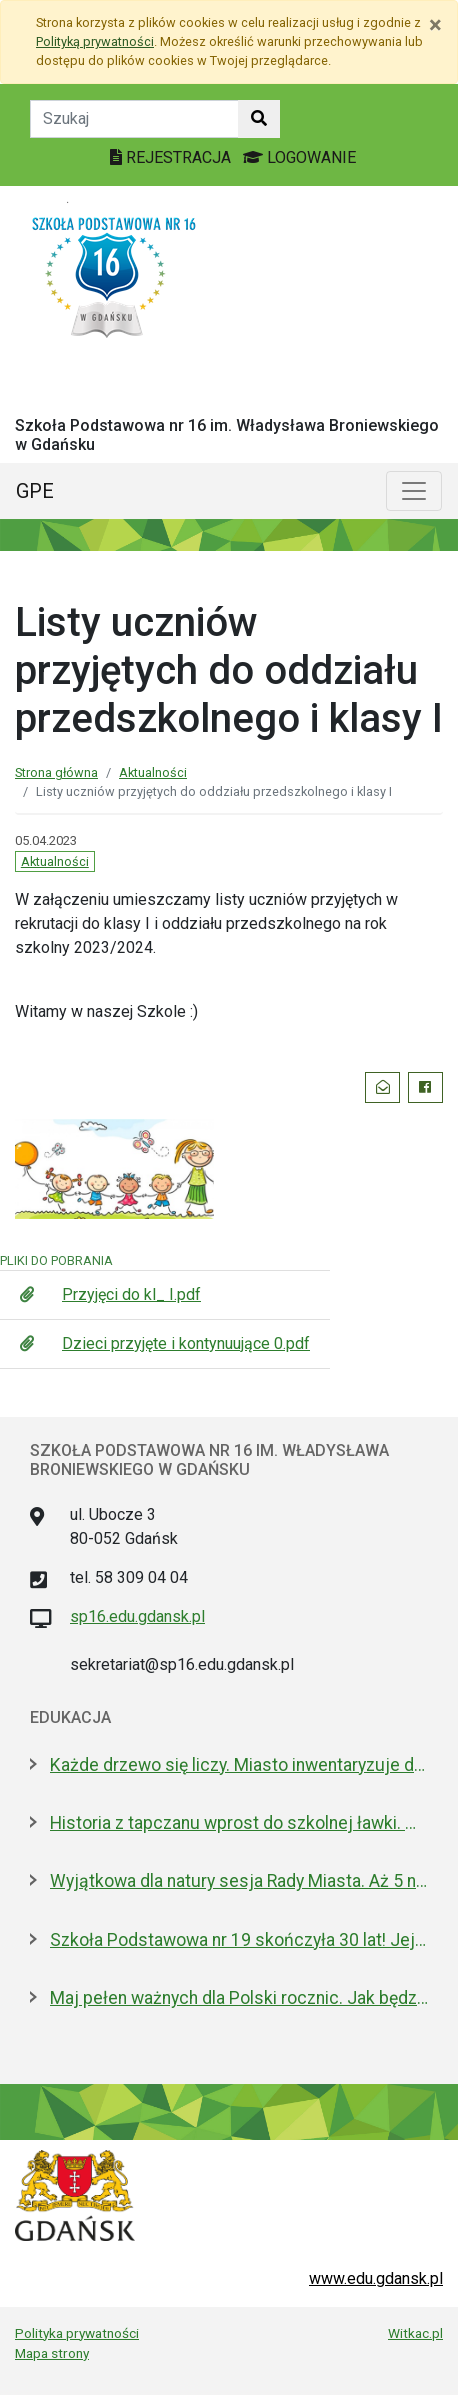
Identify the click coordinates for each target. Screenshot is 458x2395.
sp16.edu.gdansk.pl (137, 1616)
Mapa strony (52, 2353)
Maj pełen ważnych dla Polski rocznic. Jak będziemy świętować (239, 1998)
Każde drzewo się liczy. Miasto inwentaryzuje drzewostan (239, 1765)
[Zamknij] (435, 25)
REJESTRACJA (172, 157)
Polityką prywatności (95, 41)
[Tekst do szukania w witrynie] (134, 119)
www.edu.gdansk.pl (376, 2278)
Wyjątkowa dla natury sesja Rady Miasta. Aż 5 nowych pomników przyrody (239, 1881)
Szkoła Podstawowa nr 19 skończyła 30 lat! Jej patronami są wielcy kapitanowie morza (239, 1940)
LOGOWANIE (299, 157)
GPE (35, 491)
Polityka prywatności (77, 2333)
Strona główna (56, 772)
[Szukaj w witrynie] (259, 119)
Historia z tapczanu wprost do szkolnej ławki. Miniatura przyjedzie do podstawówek (239, 1823)
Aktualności (153, 772)
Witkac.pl (415, 2333)
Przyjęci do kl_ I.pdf (131, 1294)
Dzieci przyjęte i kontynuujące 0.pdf (186, 1343)
